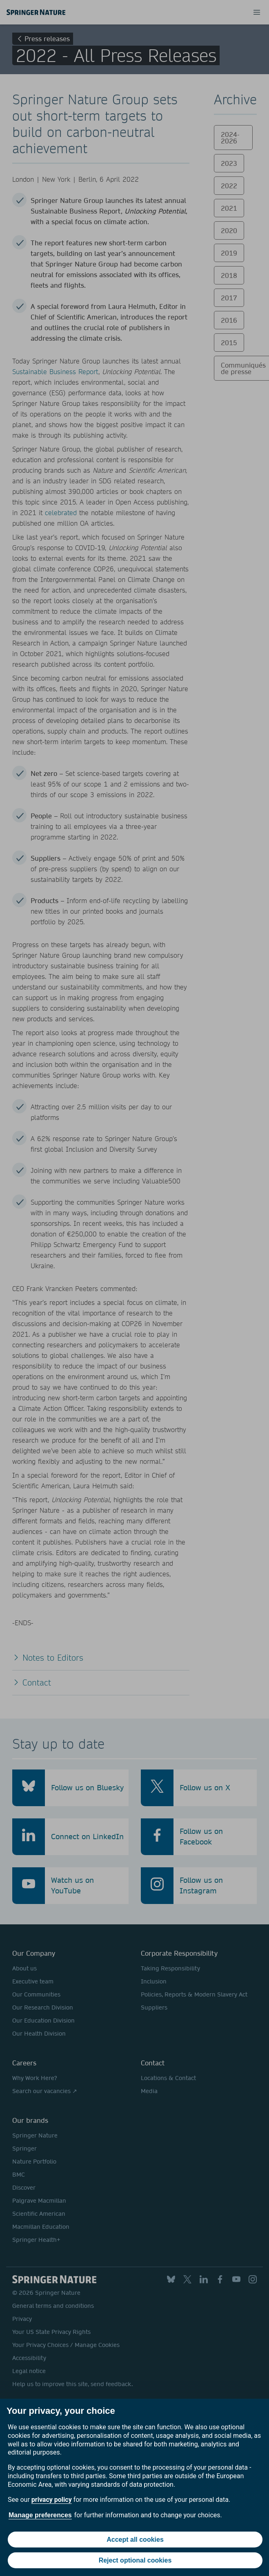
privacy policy (51, 2499)
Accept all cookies (135, 2539)
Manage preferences (40, 2515)
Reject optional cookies (135, 2560)
